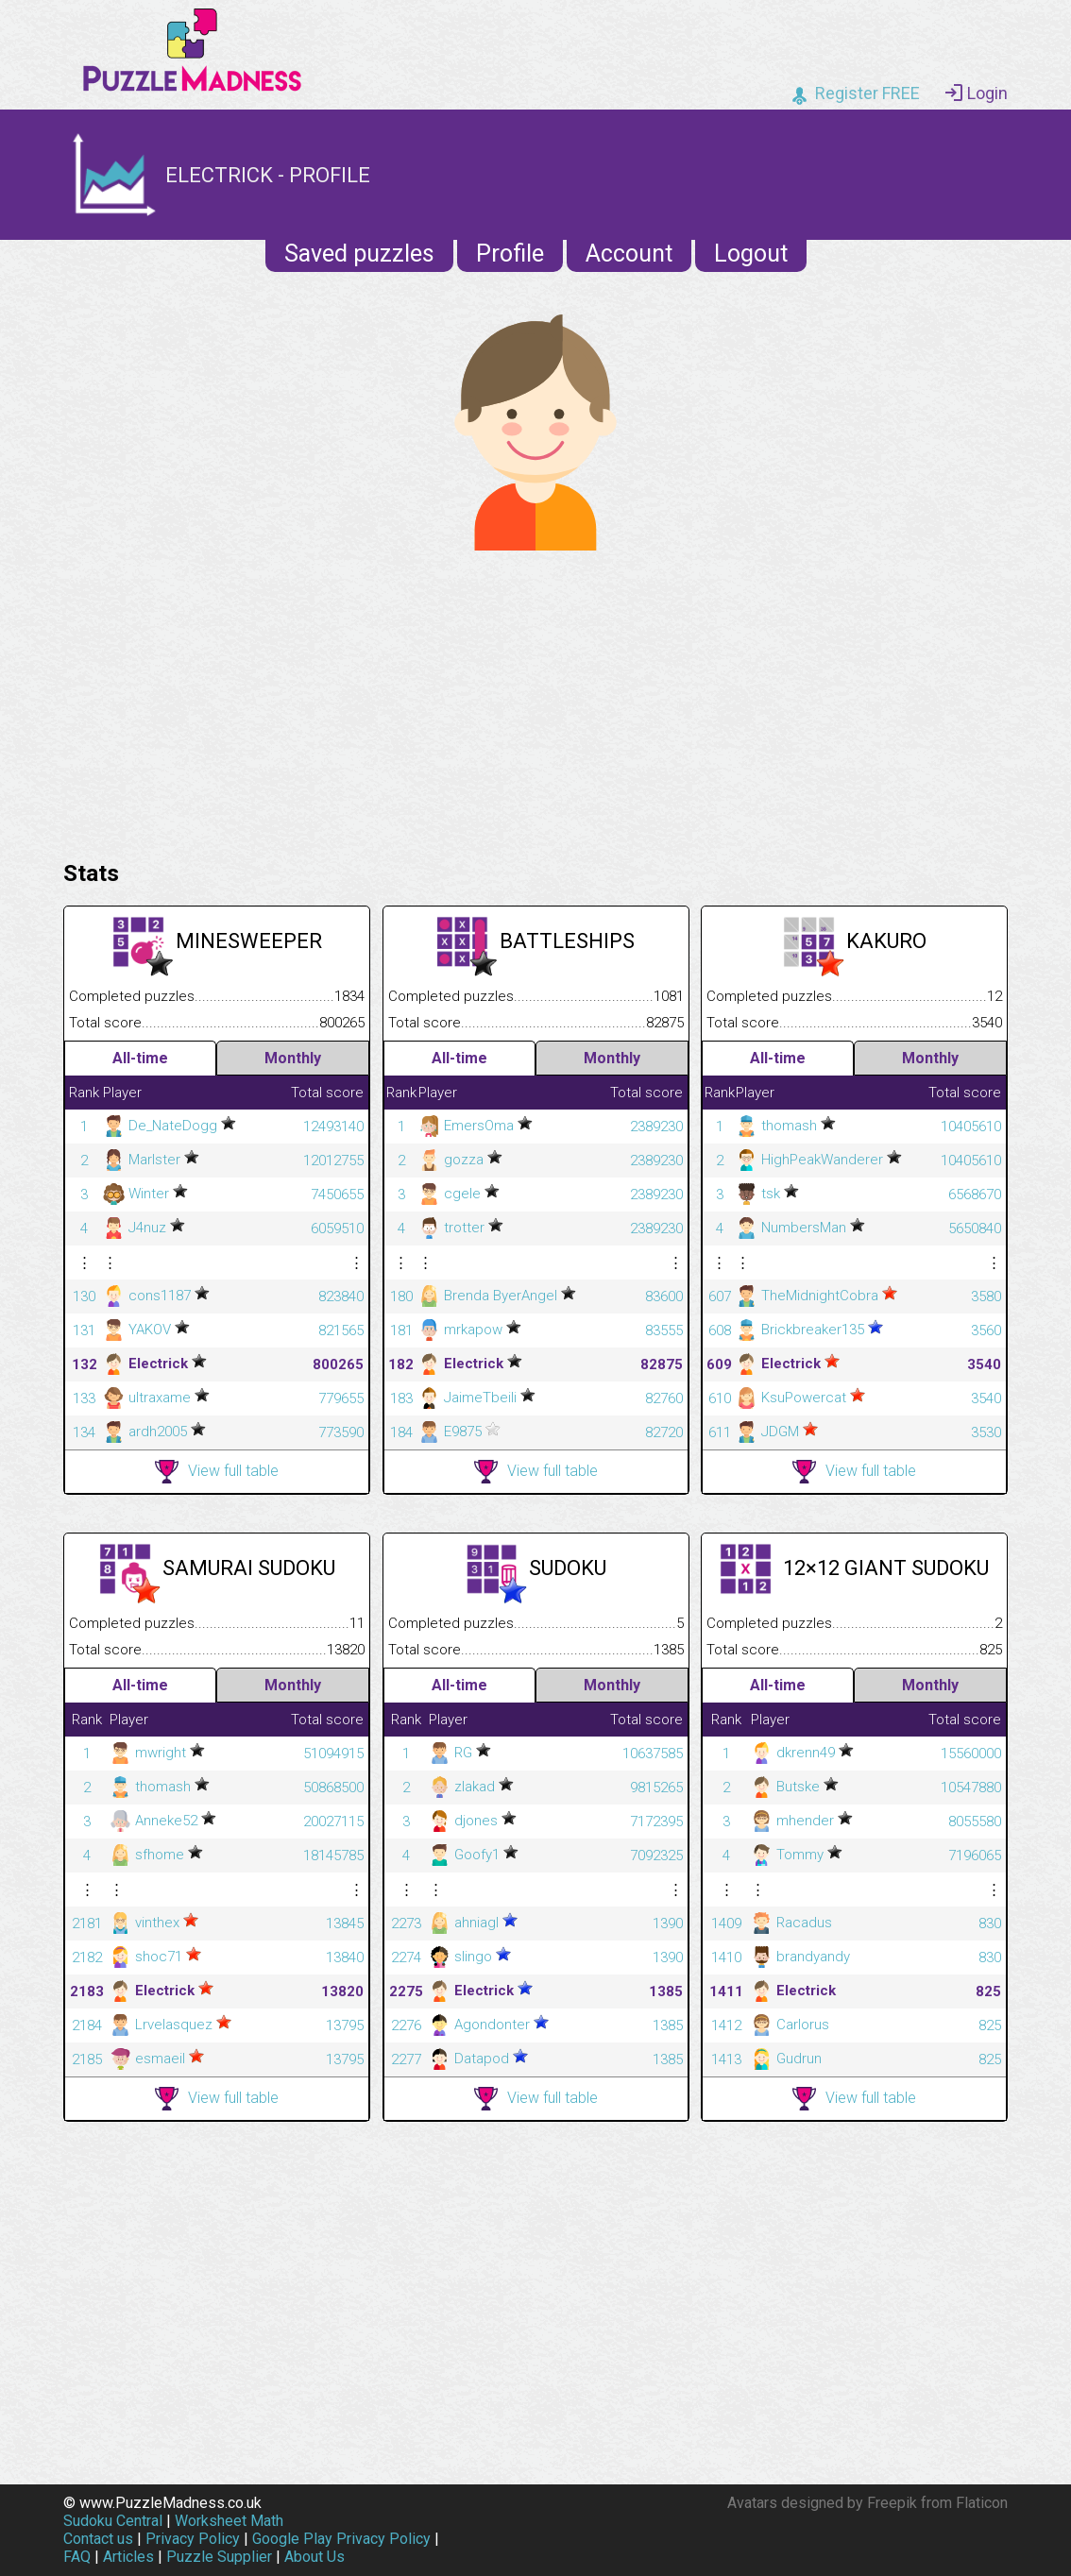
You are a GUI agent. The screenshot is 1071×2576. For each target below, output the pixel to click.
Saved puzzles (359, 253)
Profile (510, 253)
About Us (314, 2557)
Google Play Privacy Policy (341, 2539)
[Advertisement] (535, 700)
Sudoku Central (112, 2521)
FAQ (77, 2557)
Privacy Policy (192, 2539)
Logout (751, 253)
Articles (128, 2557)
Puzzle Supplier (219, 2557)
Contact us (98, 2539)
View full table (217, 1471)
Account (629, 253)
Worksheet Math (229, 2521)
